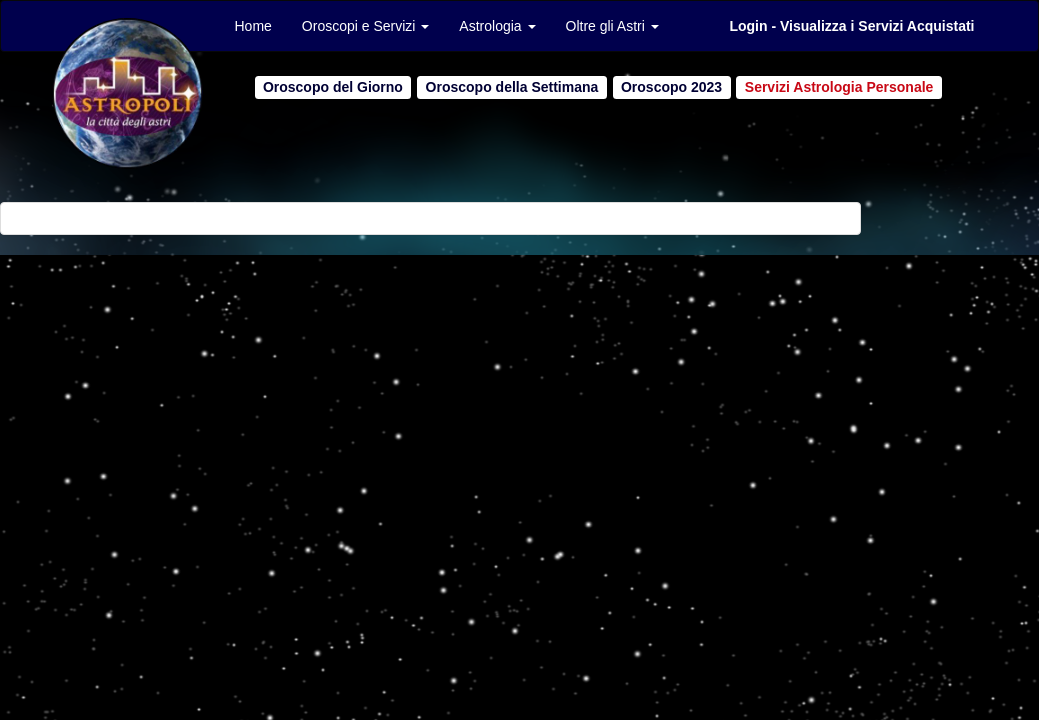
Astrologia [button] (497, 26)
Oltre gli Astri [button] (612, 26)
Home (253, 26)
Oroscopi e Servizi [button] (365, 26)
